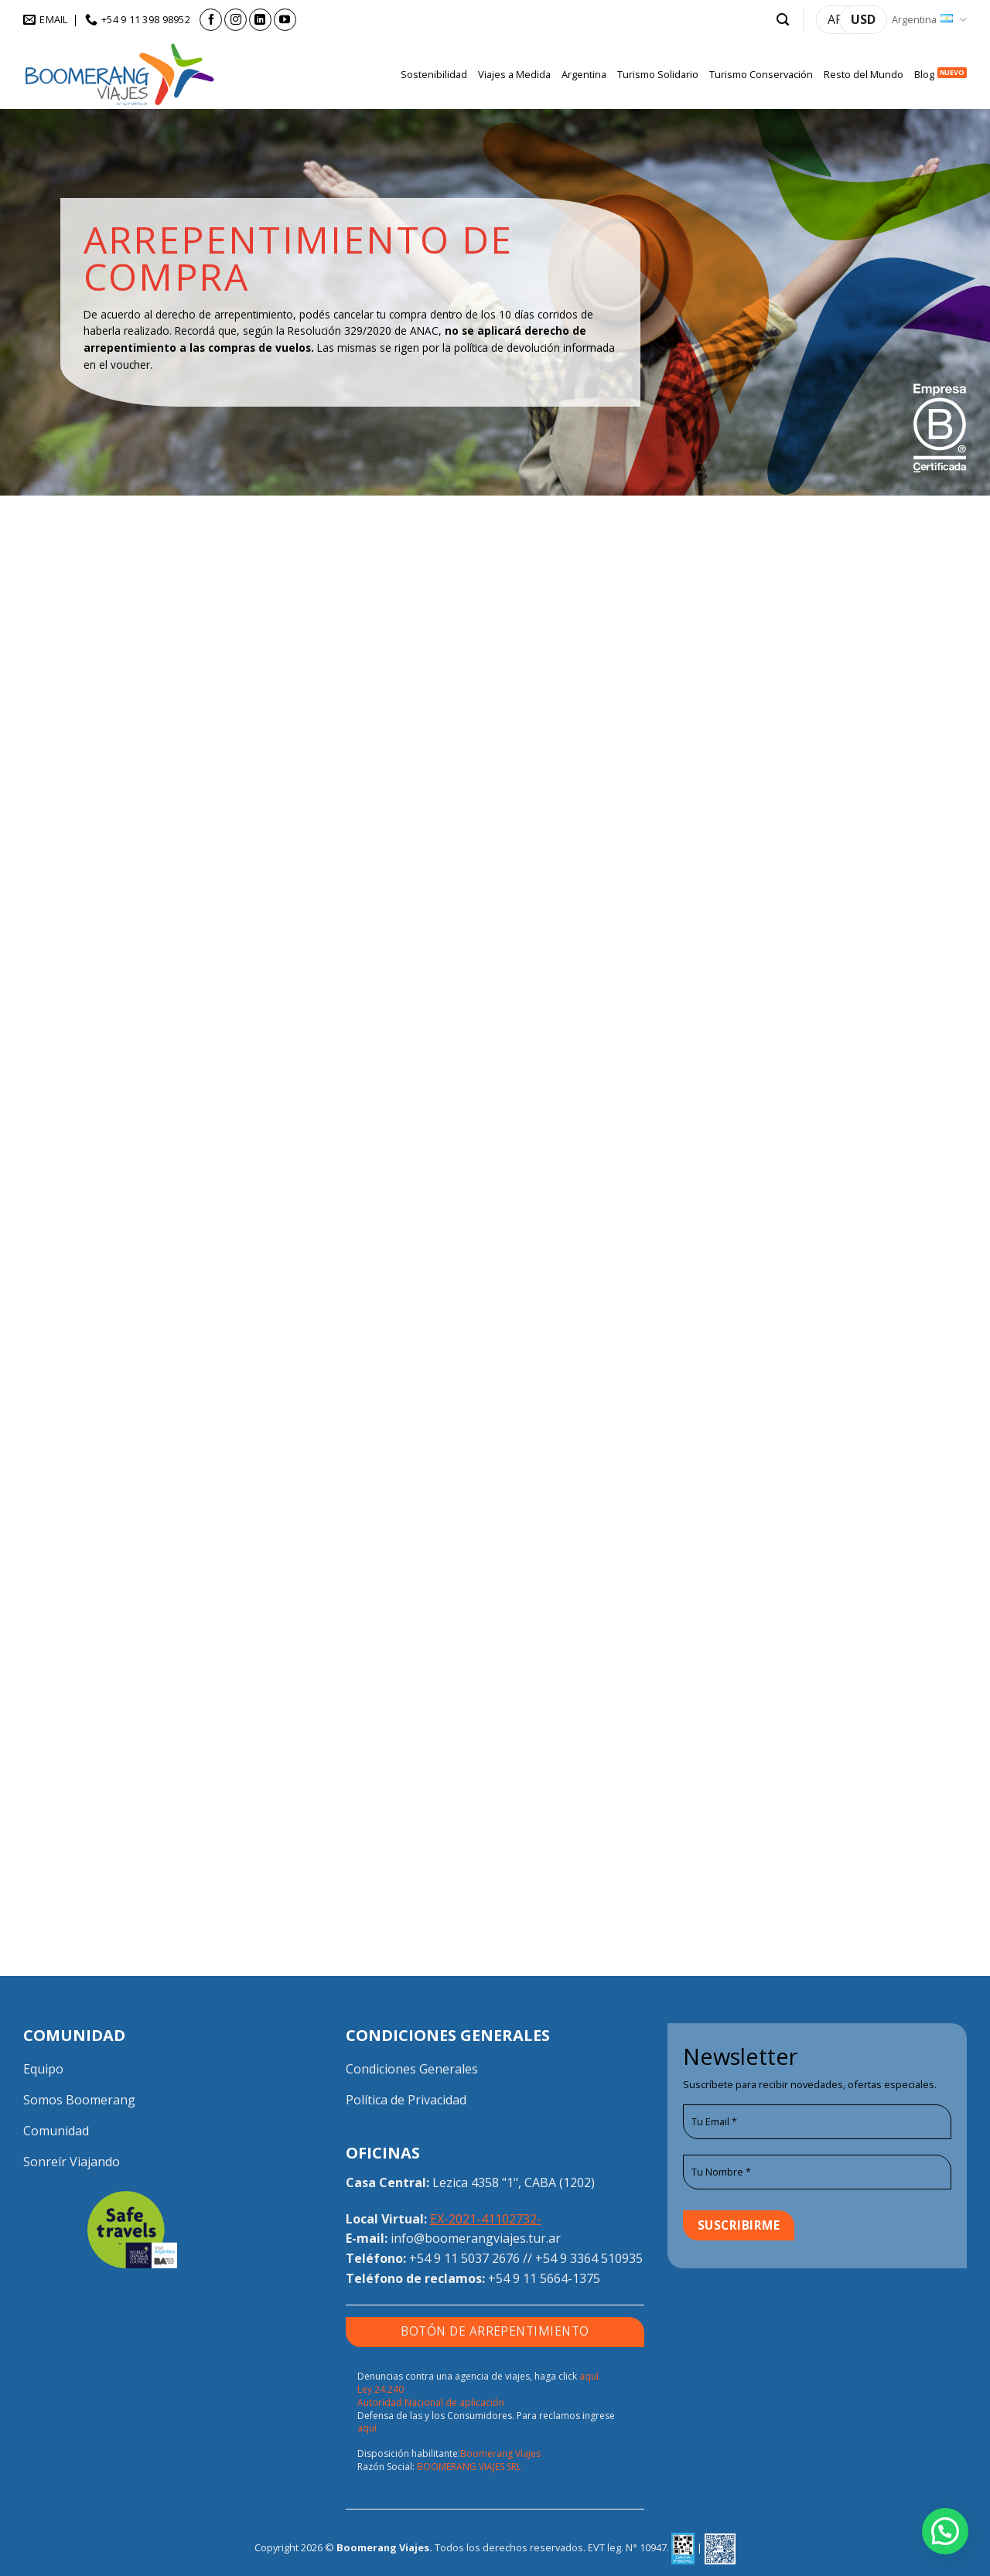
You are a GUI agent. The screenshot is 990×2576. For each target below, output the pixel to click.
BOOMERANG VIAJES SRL (469, 2466)
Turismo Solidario (657, 74)
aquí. (590, 2376)
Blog (924, 74)
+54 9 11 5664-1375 (544, 2278)
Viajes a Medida (514, 74)
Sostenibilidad (434, 74)
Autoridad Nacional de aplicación (430, 2402)
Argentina (929, 19)
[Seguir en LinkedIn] (260, 20)
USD (863, 19)
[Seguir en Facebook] (211, 20)
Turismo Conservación (761, 74)
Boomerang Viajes (500, 2453)
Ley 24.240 (380, 2389)
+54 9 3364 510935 (589, 2258)
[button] (783, 20)
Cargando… (495, 1225)
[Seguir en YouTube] (285, 20)
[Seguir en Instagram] (235, 20)
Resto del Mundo (863, 74)
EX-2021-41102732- (485, 2218)
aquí (367, 2428)
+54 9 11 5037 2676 (464, 2258)
